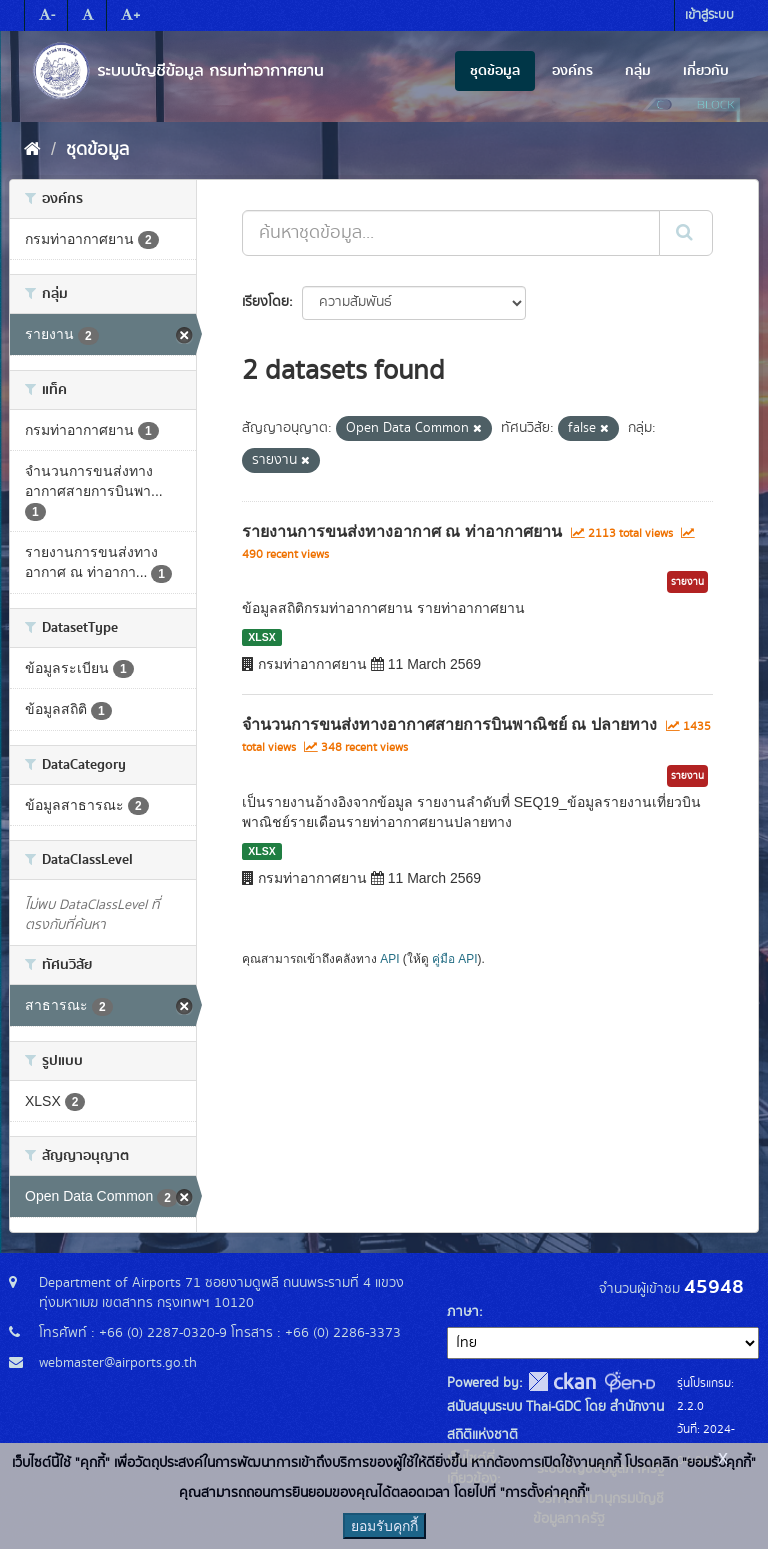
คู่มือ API (454, 959)
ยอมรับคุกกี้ (384, 1526)
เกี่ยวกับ (706, 71)
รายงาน (687, 582)
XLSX (261, 637)
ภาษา (463, 1312)
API (389, 959)
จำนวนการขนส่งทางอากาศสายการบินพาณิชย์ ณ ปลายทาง (449, 724)
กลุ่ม (638, 71)
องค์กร (572, 71)
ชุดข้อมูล (495, 71)
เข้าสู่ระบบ (709, 15)
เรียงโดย (265, 302)
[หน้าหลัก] (32, 150)
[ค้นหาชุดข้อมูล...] (451, 233)
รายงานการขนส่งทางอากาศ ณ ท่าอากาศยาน (402, 531)
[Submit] (686, 233)
